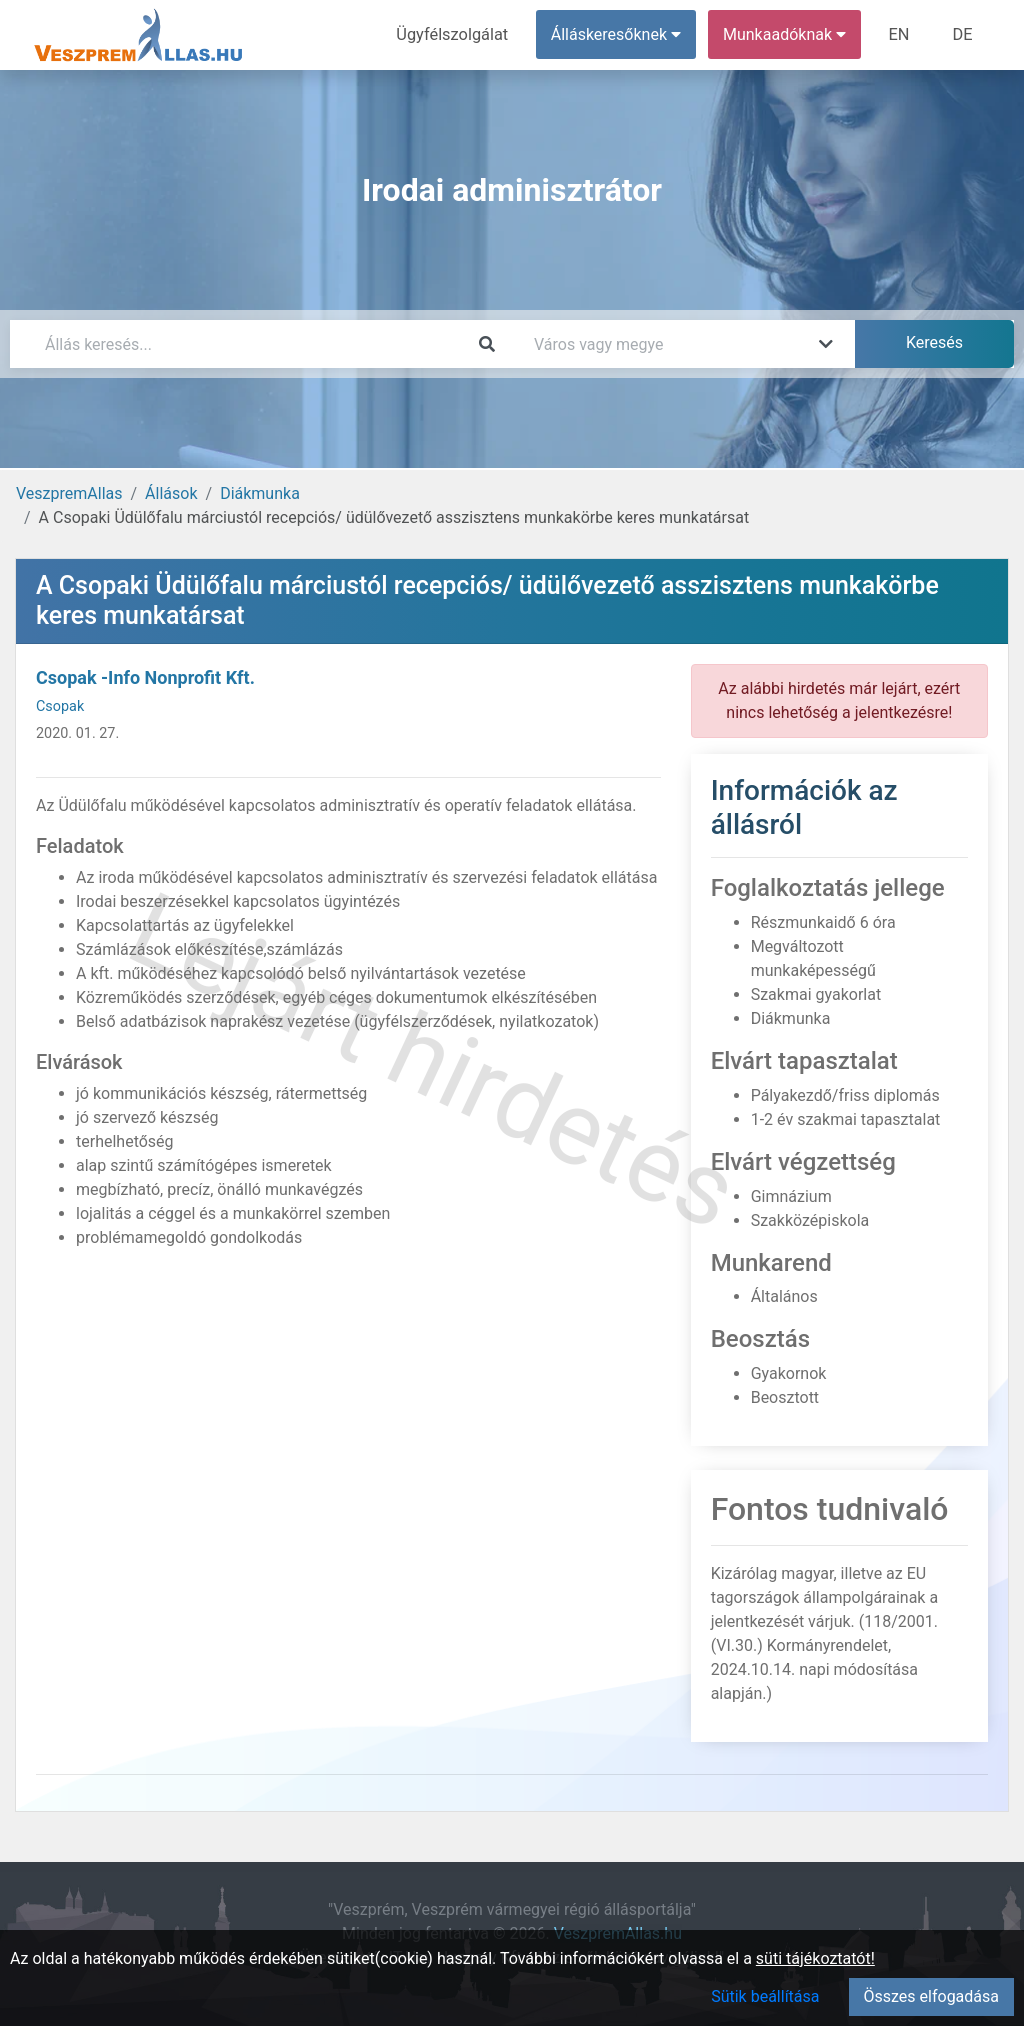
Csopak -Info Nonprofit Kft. (145, 677)
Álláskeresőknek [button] (619, 34)
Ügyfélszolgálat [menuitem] (456, 34)
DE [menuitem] (963, 34)
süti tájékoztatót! (815, 1958)
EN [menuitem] (901, 34)
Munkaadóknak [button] (787, 34)
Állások (171, 493)
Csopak (60, 706)
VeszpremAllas (69, 493)
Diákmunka (260, 493)
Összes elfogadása (931, 1996)
